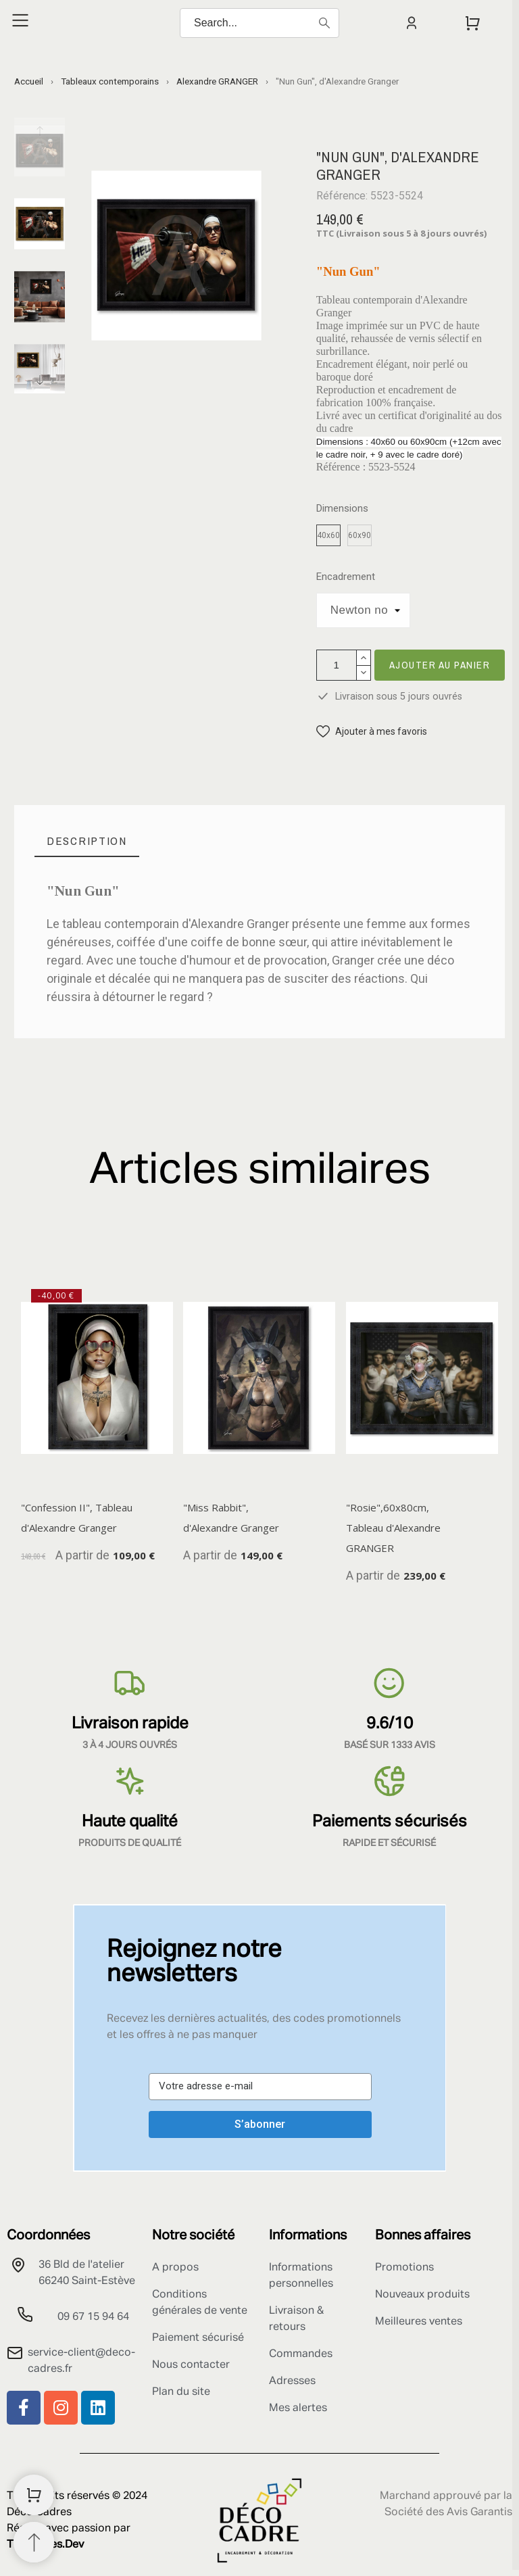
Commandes (300, 2354)
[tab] (86, 841)
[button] (371, 732)
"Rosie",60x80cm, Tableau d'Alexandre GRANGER (393, 1528)
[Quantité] (336, 665)
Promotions (404, 2267)
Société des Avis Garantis (448, 2512)
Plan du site (181, 2392)
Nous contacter (191, 2365)
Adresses (292, 2381)
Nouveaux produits (422, 2294)
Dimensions (342, 509)
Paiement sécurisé (198, 2338)
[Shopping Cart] (34, 2495)
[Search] (259, 23)
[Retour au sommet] (34, 2542)
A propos (175, 2267)
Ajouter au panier (440, 665)
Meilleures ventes (418, 2321)
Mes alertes (298, 2408)
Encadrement (345, 577)
